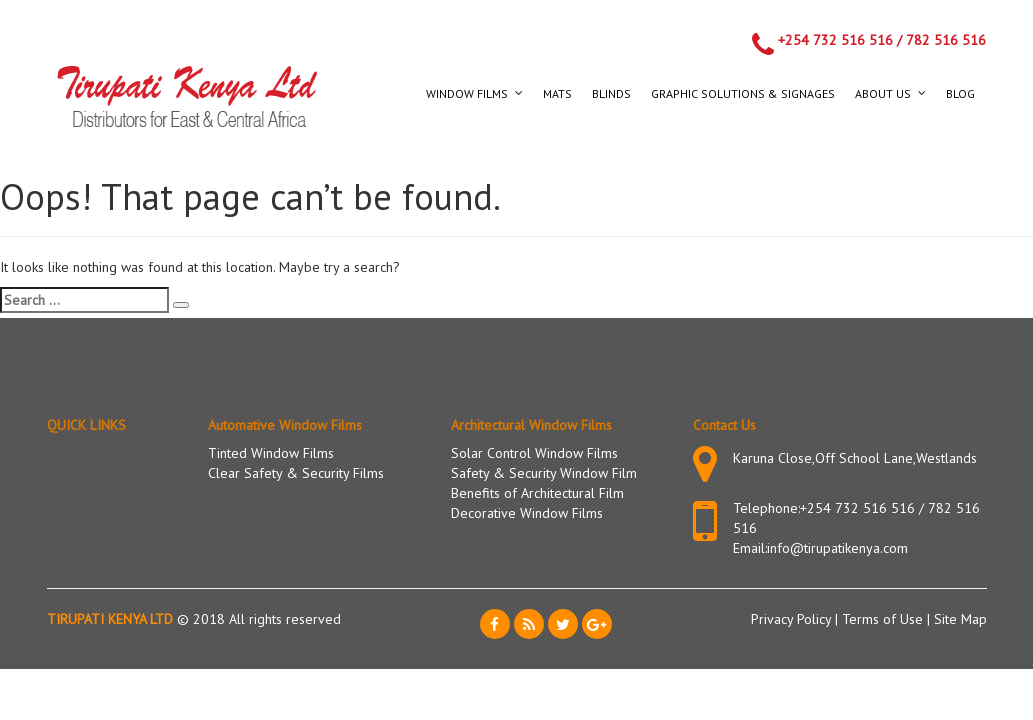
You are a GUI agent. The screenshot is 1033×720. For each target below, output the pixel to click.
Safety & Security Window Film (544, 473)
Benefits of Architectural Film (537, 493)
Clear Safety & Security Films (296, 473)
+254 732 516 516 (835, 40)
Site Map (960, 619)
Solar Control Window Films (534, 453)
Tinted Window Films (271, 453)
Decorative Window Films (527, 513)
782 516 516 (946, 40)
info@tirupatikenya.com (837, 548)
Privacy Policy (793, 619)
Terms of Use (884, 619)
